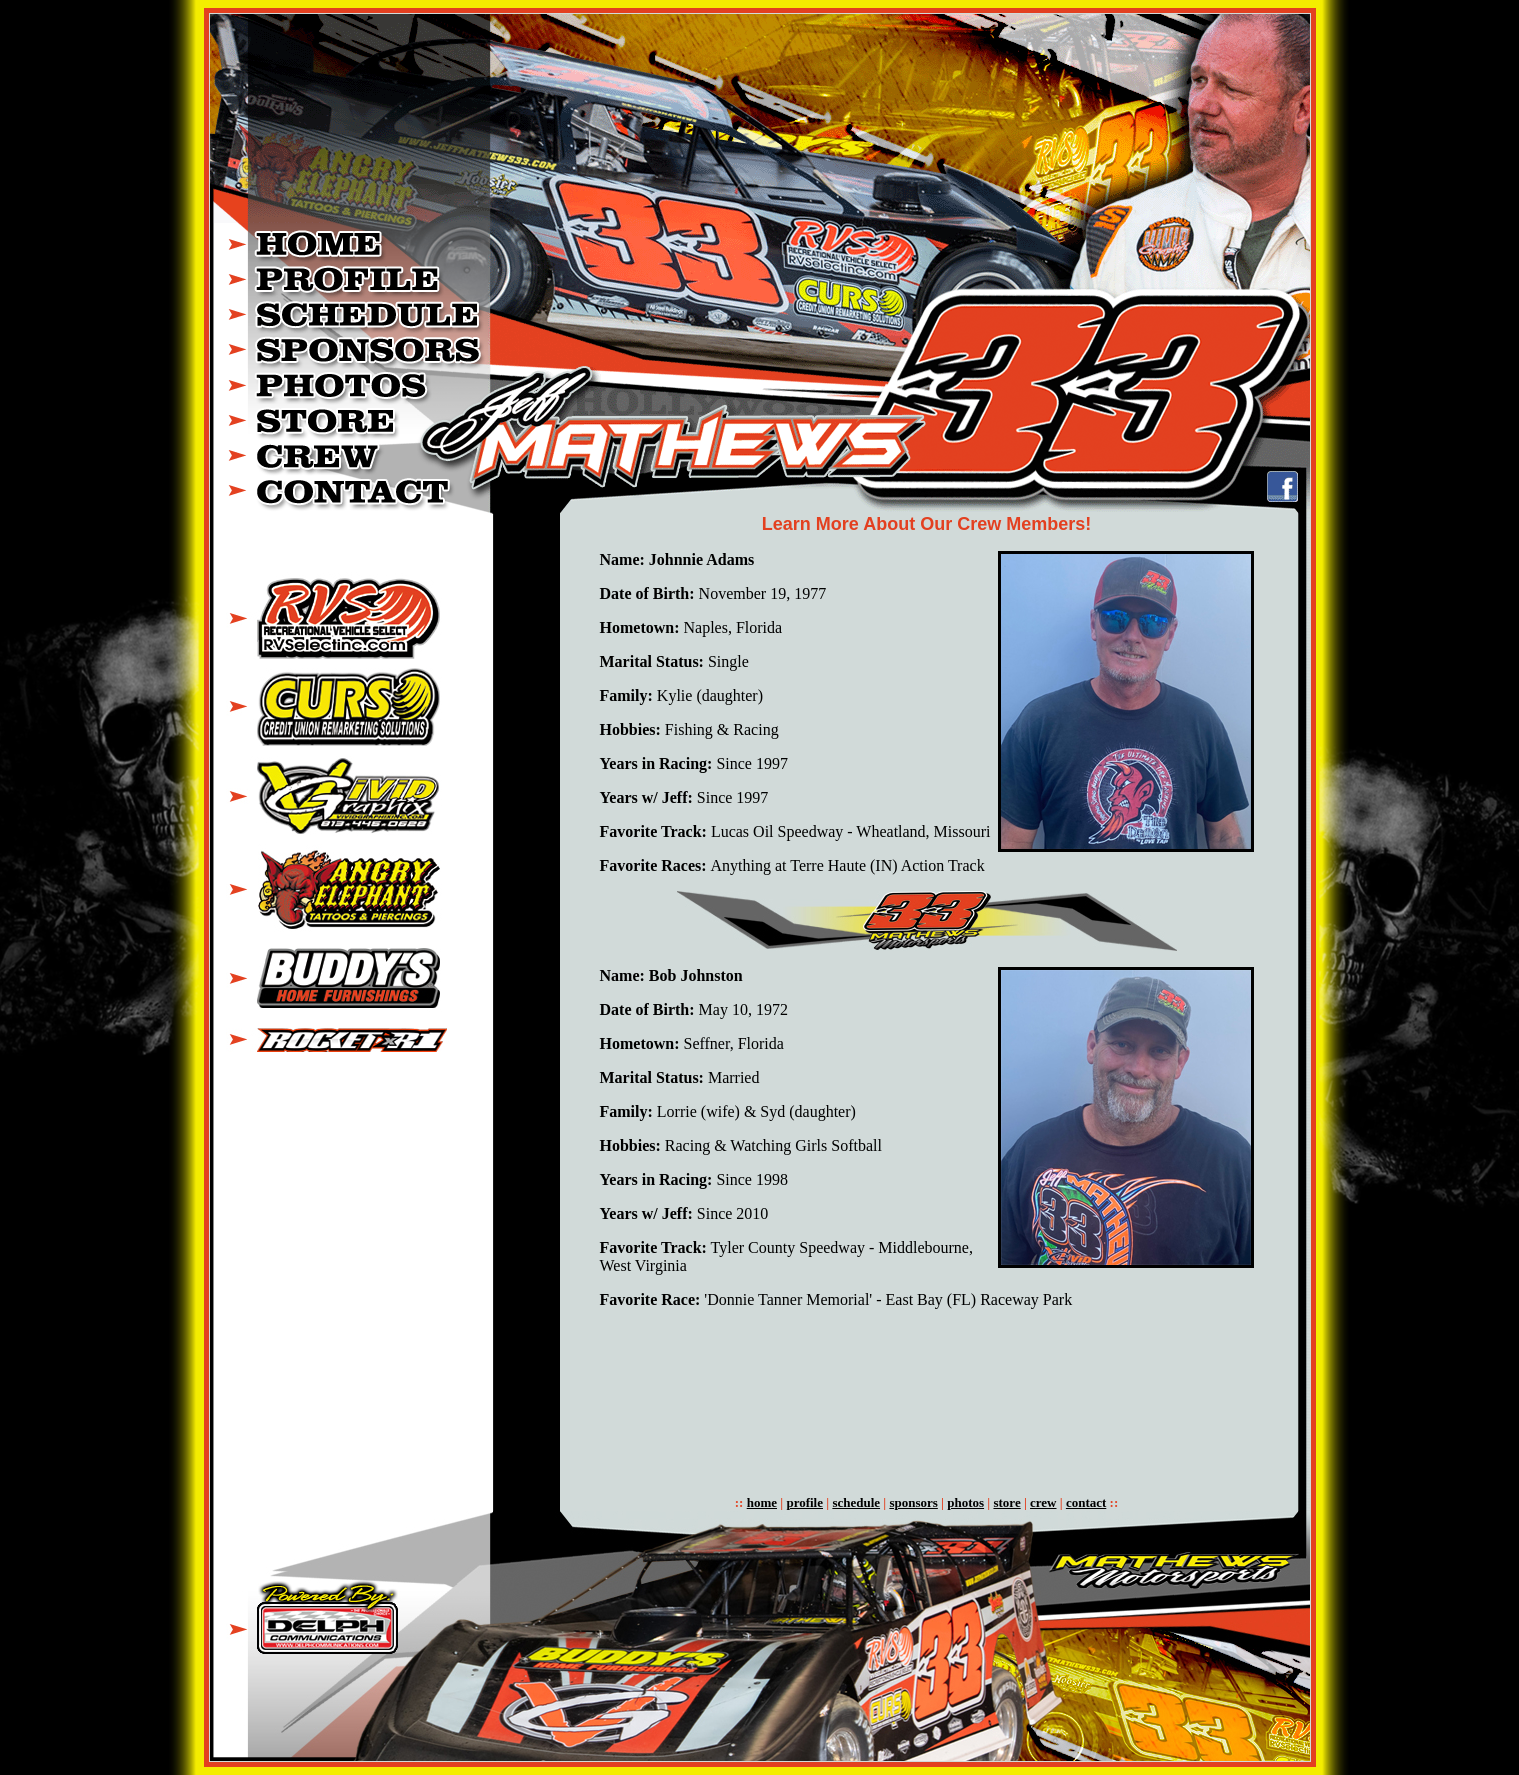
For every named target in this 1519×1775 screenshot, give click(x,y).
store (1006, 1502)
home (762, 1502)
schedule (856, 1502)
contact (1086, 1502)
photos (965, 1502)
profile (804, 1502)
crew (1043, 1502)
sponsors (913, 1502)
